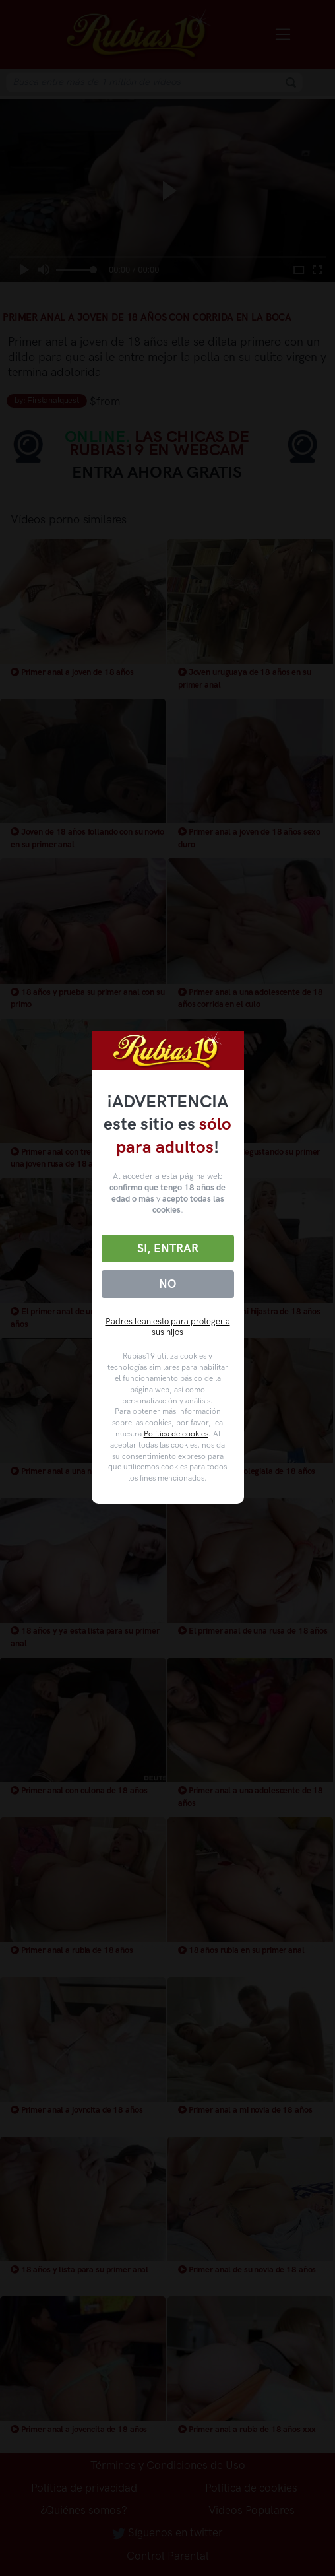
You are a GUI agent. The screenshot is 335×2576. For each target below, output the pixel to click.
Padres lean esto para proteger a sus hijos (168, 1326)
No (167, 1284)
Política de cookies (176, 1433)
